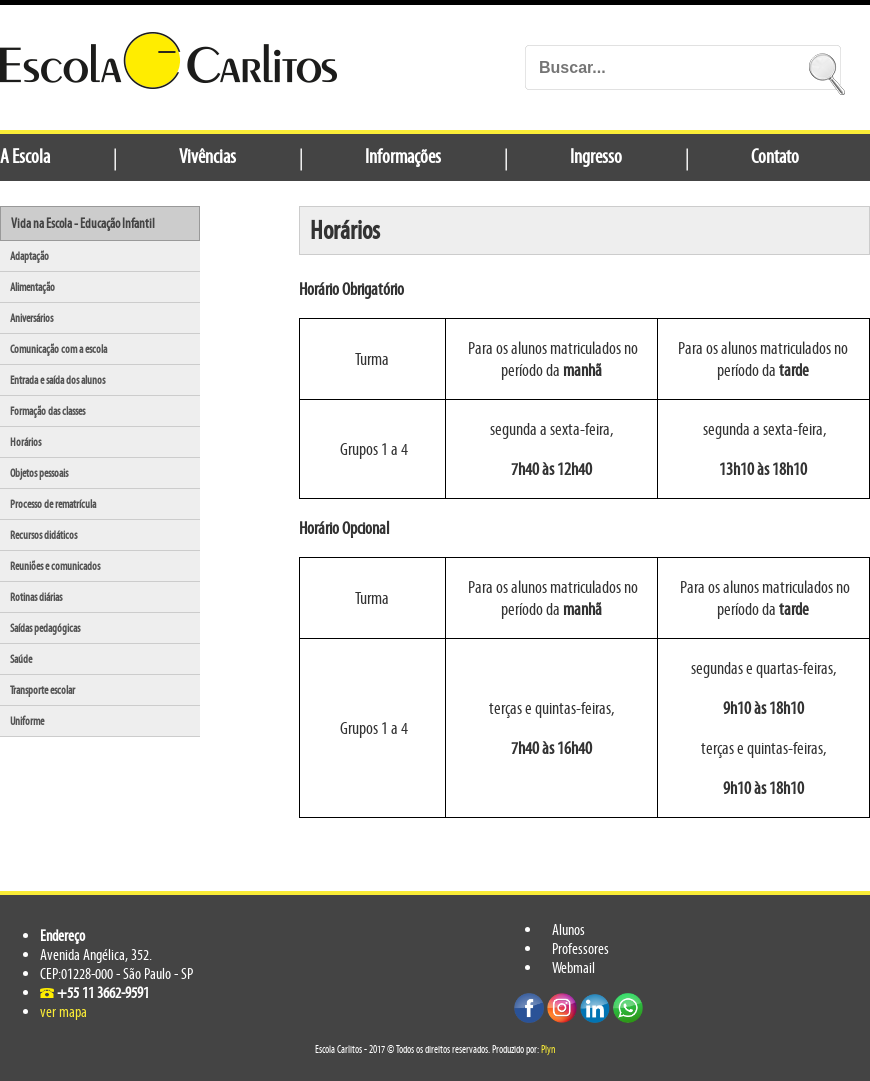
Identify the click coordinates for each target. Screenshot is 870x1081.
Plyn (548, 1049)
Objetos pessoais (39, 473)
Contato (775, 156)
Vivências (207, 156)
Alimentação (32, 287)
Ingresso (596, 156)
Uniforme (27, 721)
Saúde (21, 659)
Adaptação (29, 256)
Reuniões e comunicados (55, 566)
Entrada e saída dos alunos (57, 380)
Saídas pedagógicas (45, 628)
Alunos (568, 929)
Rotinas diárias (36, 597)
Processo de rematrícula (53, 504)
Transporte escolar (42, 690)
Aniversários (31, 318)
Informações (403, 156)
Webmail (573, 967)
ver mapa (63, 1011)
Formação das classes (47, 411)
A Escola (25, 156)
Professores (580, 948)
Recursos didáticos (43, 535)
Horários (25, 442)
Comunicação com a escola (58, 349)
